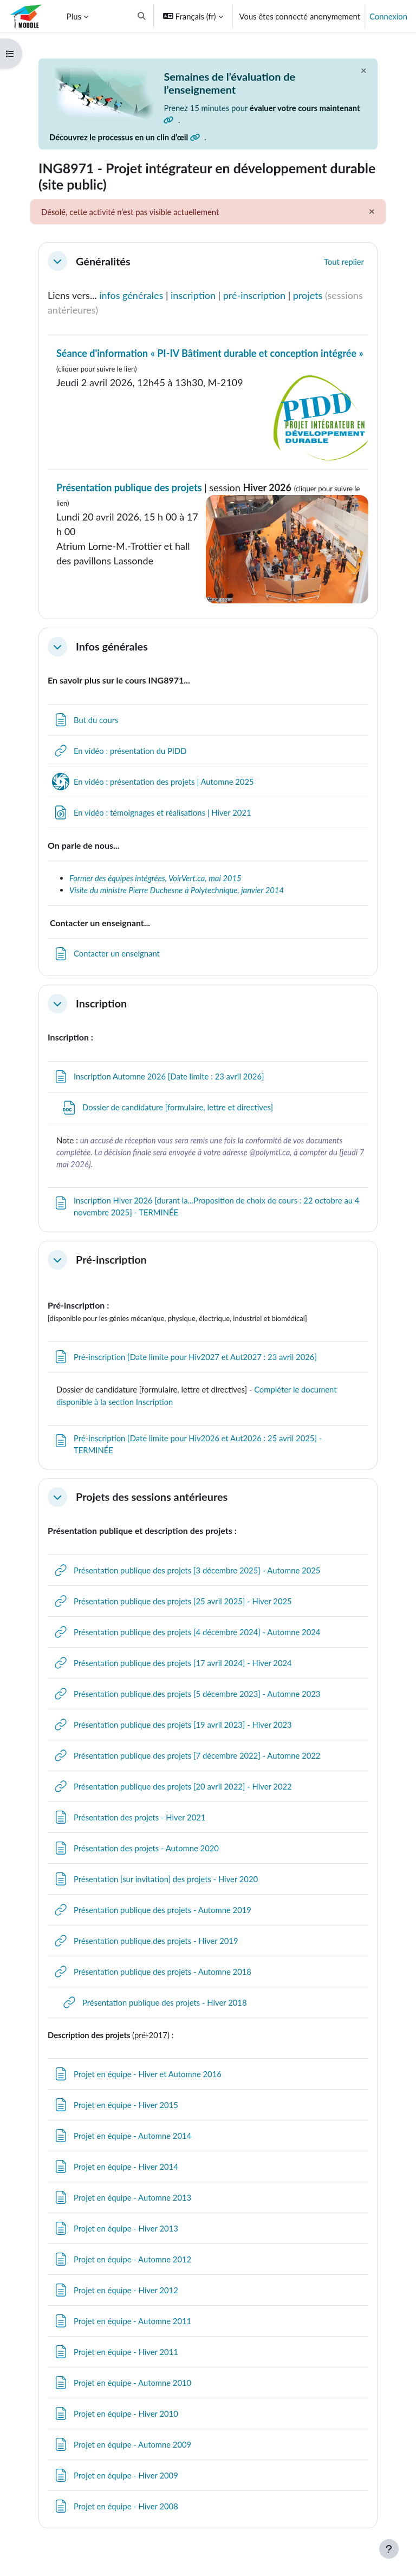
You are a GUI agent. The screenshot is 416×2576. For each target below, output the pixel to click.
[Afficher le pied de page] (389, 2549)
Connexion (388, 16)
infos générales (131, 295)
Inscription (101, 1003)
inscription (193, 295)
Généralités (103, 261)
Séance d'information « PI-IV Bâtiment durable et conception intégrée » (209, 353)
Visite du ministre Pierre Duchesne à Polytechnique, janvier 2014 (176, 890)
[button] (142, 16)
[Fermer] (363, 70)
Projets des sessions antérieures (151, 1497)
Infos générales (112, 646)
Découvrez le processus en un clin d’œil (124, 137)
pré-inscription (254, 295)
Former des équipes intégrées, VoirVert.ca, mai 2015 (155, 878)
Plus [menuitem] (74, 16)
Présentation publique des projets (129, 487)
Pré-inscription (111, 1259)
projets (309, 295)
